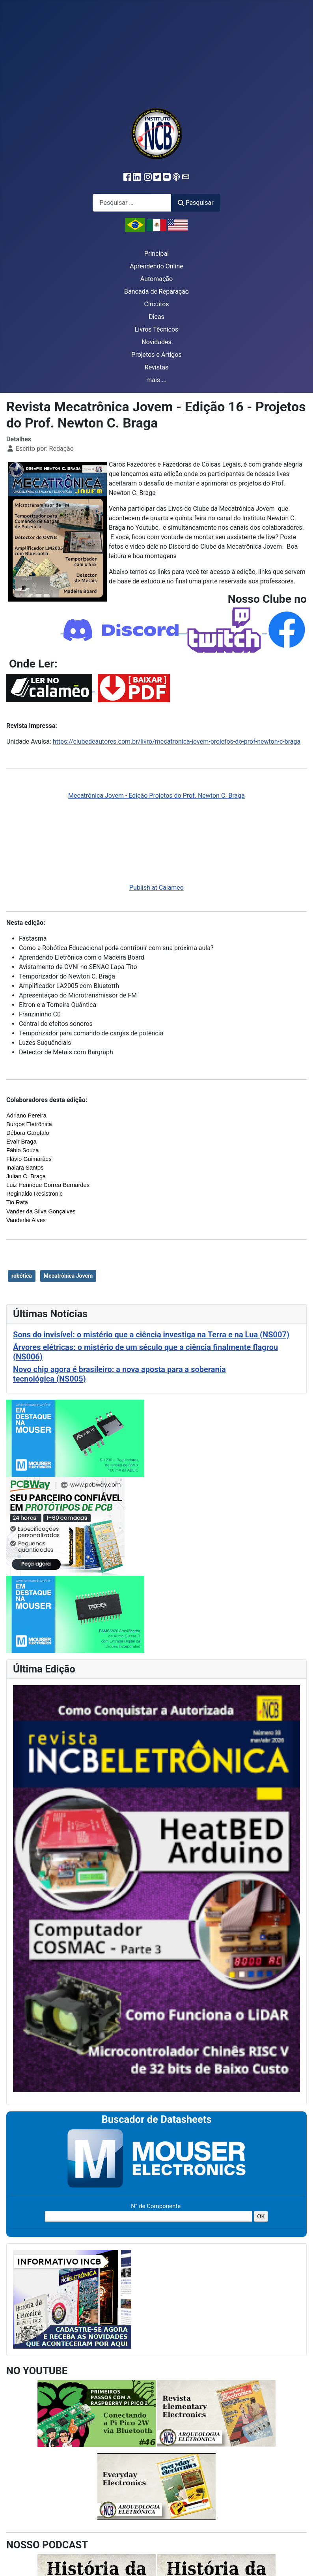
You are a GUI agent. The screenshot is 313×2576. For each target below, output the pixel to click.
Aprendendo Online (156, 266)
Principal (156, 253)
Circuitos (156, 304)
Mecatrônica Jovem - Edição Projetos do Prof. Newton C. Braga (156, 795)
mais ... (156, 380)
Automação (156, 279)
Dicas (156, 317)
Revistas (156, 367)
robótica (21, 1276)
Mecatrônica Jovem (68, 1276)
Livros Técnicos (157, 329)
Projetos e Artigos (156, 354)
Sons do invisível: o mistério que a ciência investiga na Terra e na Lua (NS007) (151, 1334)
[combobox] (132, 203)
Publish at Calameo (156, 887)
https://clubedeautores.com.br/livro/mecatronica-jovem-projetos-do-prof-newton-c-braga (177, 741)
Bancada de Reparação (156, 291)
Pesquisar (195, 202)
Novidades (156, 342)
